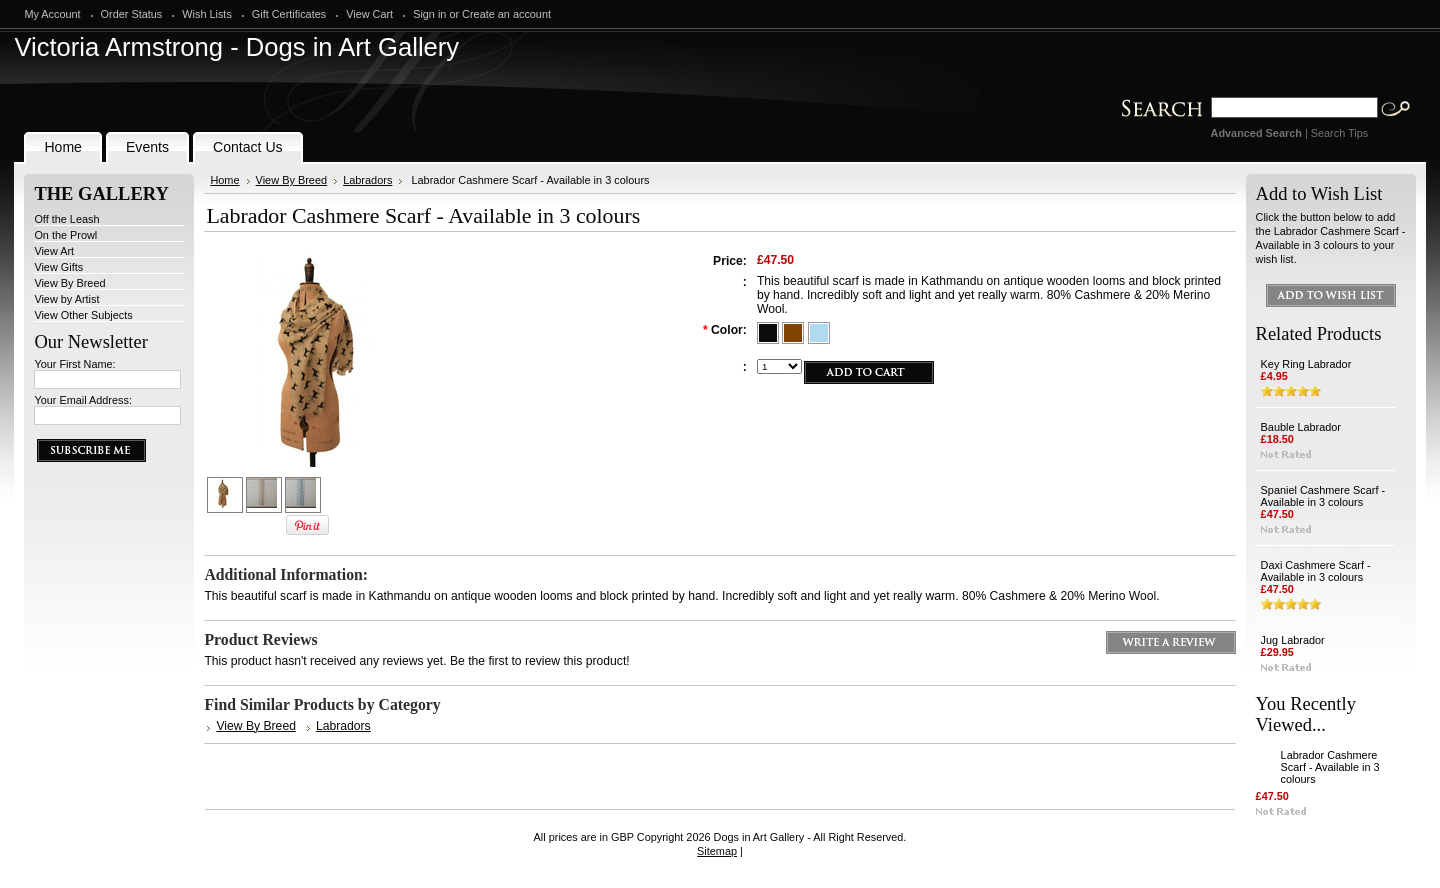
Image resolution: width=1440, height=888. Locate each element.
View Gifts (58, 267)
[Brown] (794, 331)
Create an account (506, 14)
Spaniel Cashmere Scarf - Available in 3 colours (1323, 496)
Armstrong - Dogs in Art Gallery (236, 47)
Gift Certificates (289, 14)
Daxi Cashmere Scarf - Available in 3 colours (1316, 571)
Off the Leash (66, 219)
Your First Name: (74, 364)
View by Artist (66, 299)
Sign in (429, 14)
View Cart (369, 14)
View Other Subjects (83, 315)
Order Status (132, 14)
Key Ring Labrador (1306, 364)
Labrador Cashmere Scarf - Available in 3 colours (1330, 767)
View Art (54, 251)
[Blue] (819, 331)
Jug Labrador (1293, 640)
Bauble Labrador (1301, 427)
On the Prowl (65, 235)
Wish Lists (207, 14)
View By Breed (69, 283)
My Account (52, 14)
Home (224, 180)
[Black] (769, 331)
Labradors (367, 180)
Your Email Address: (83, 400)
